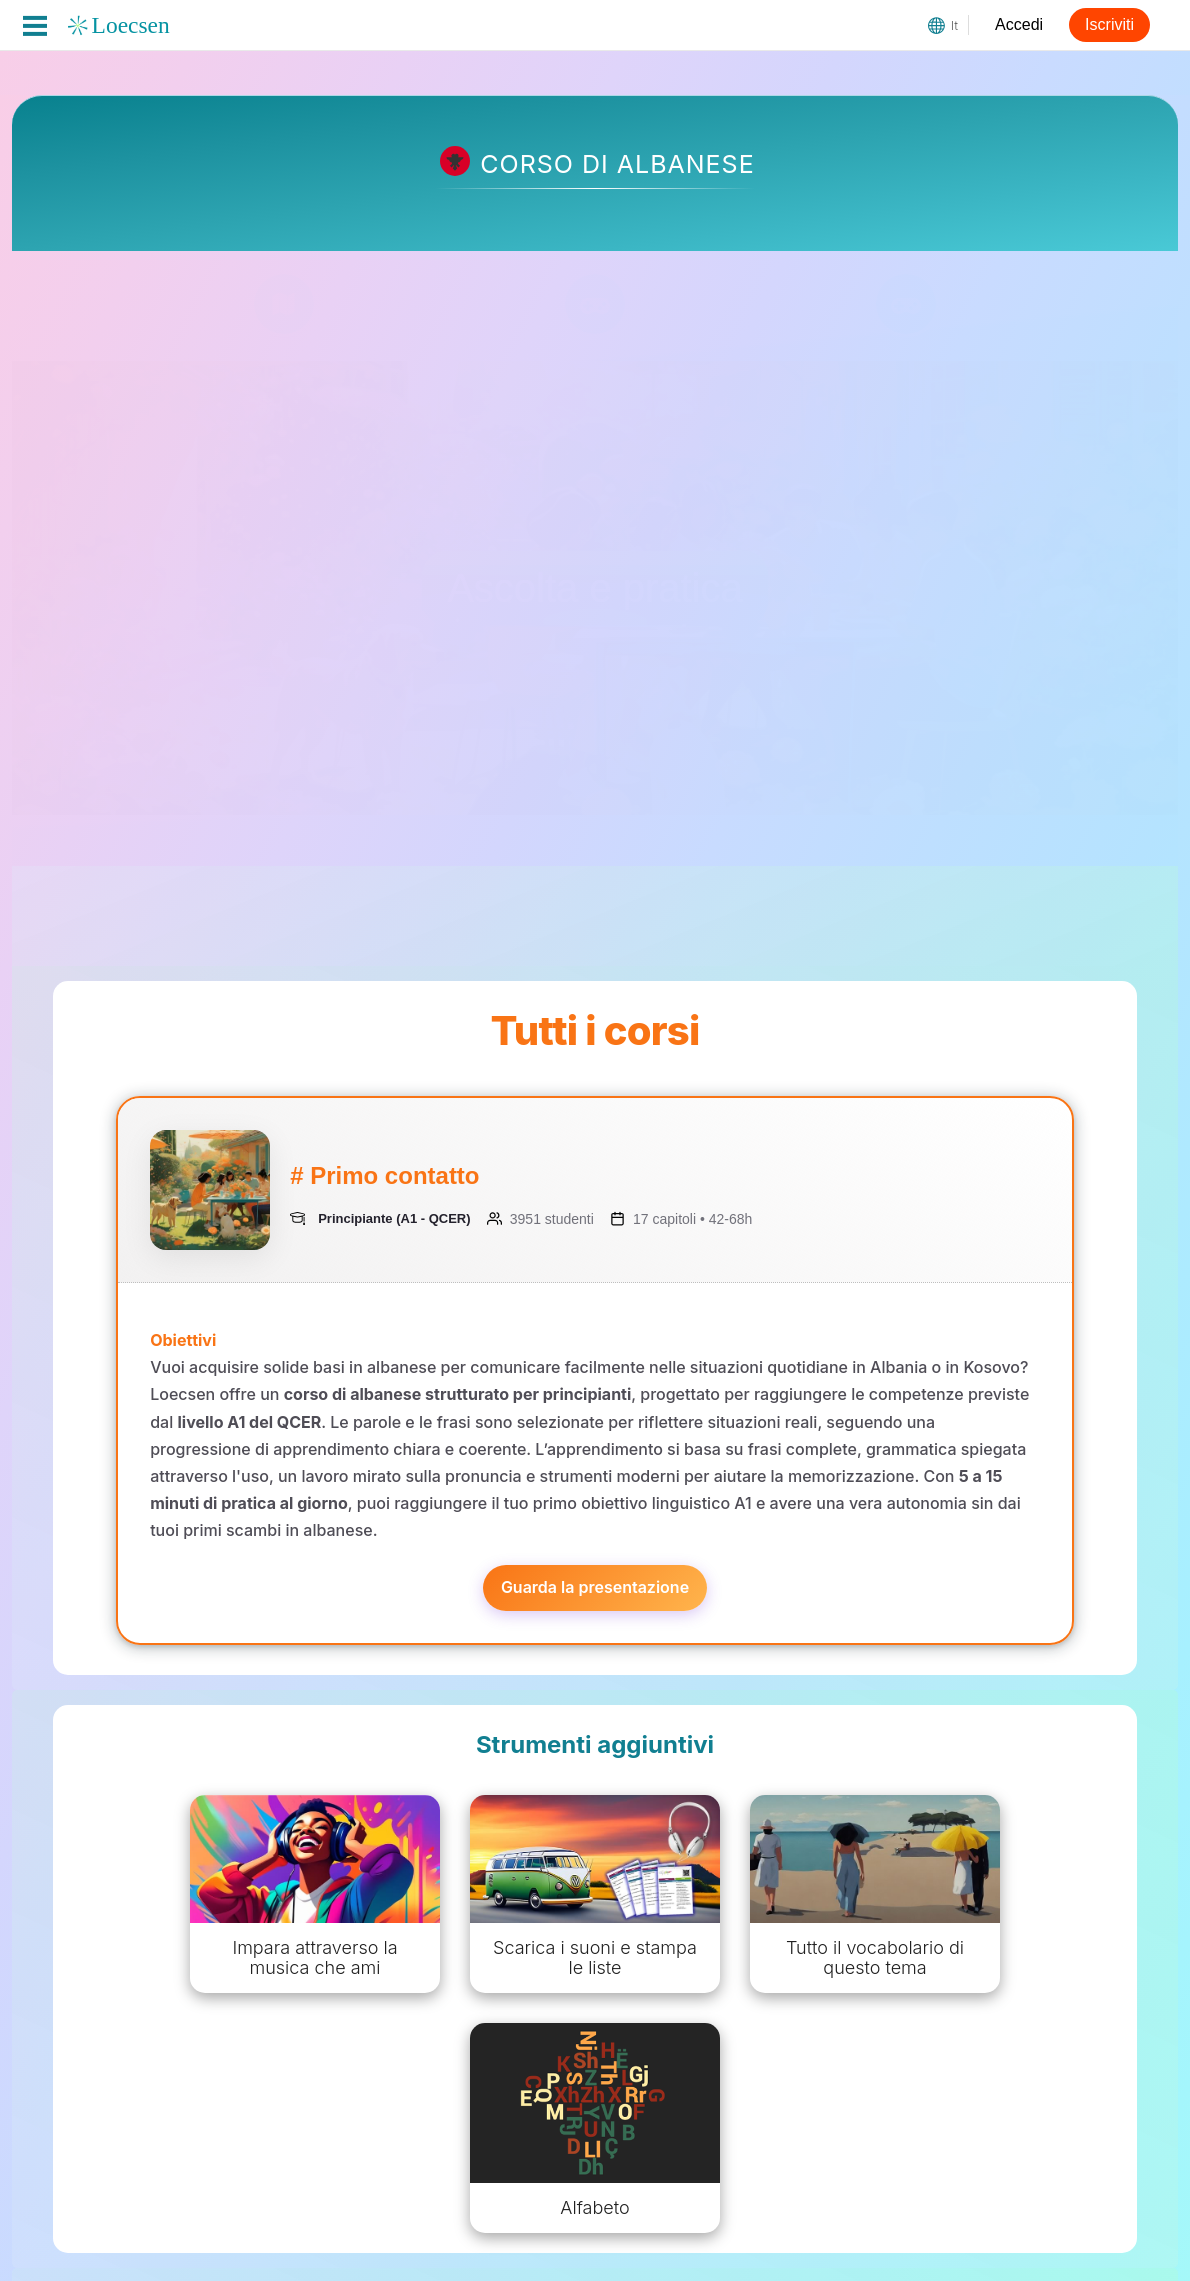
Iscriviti (1109, 24)
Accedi (1019, 24)
